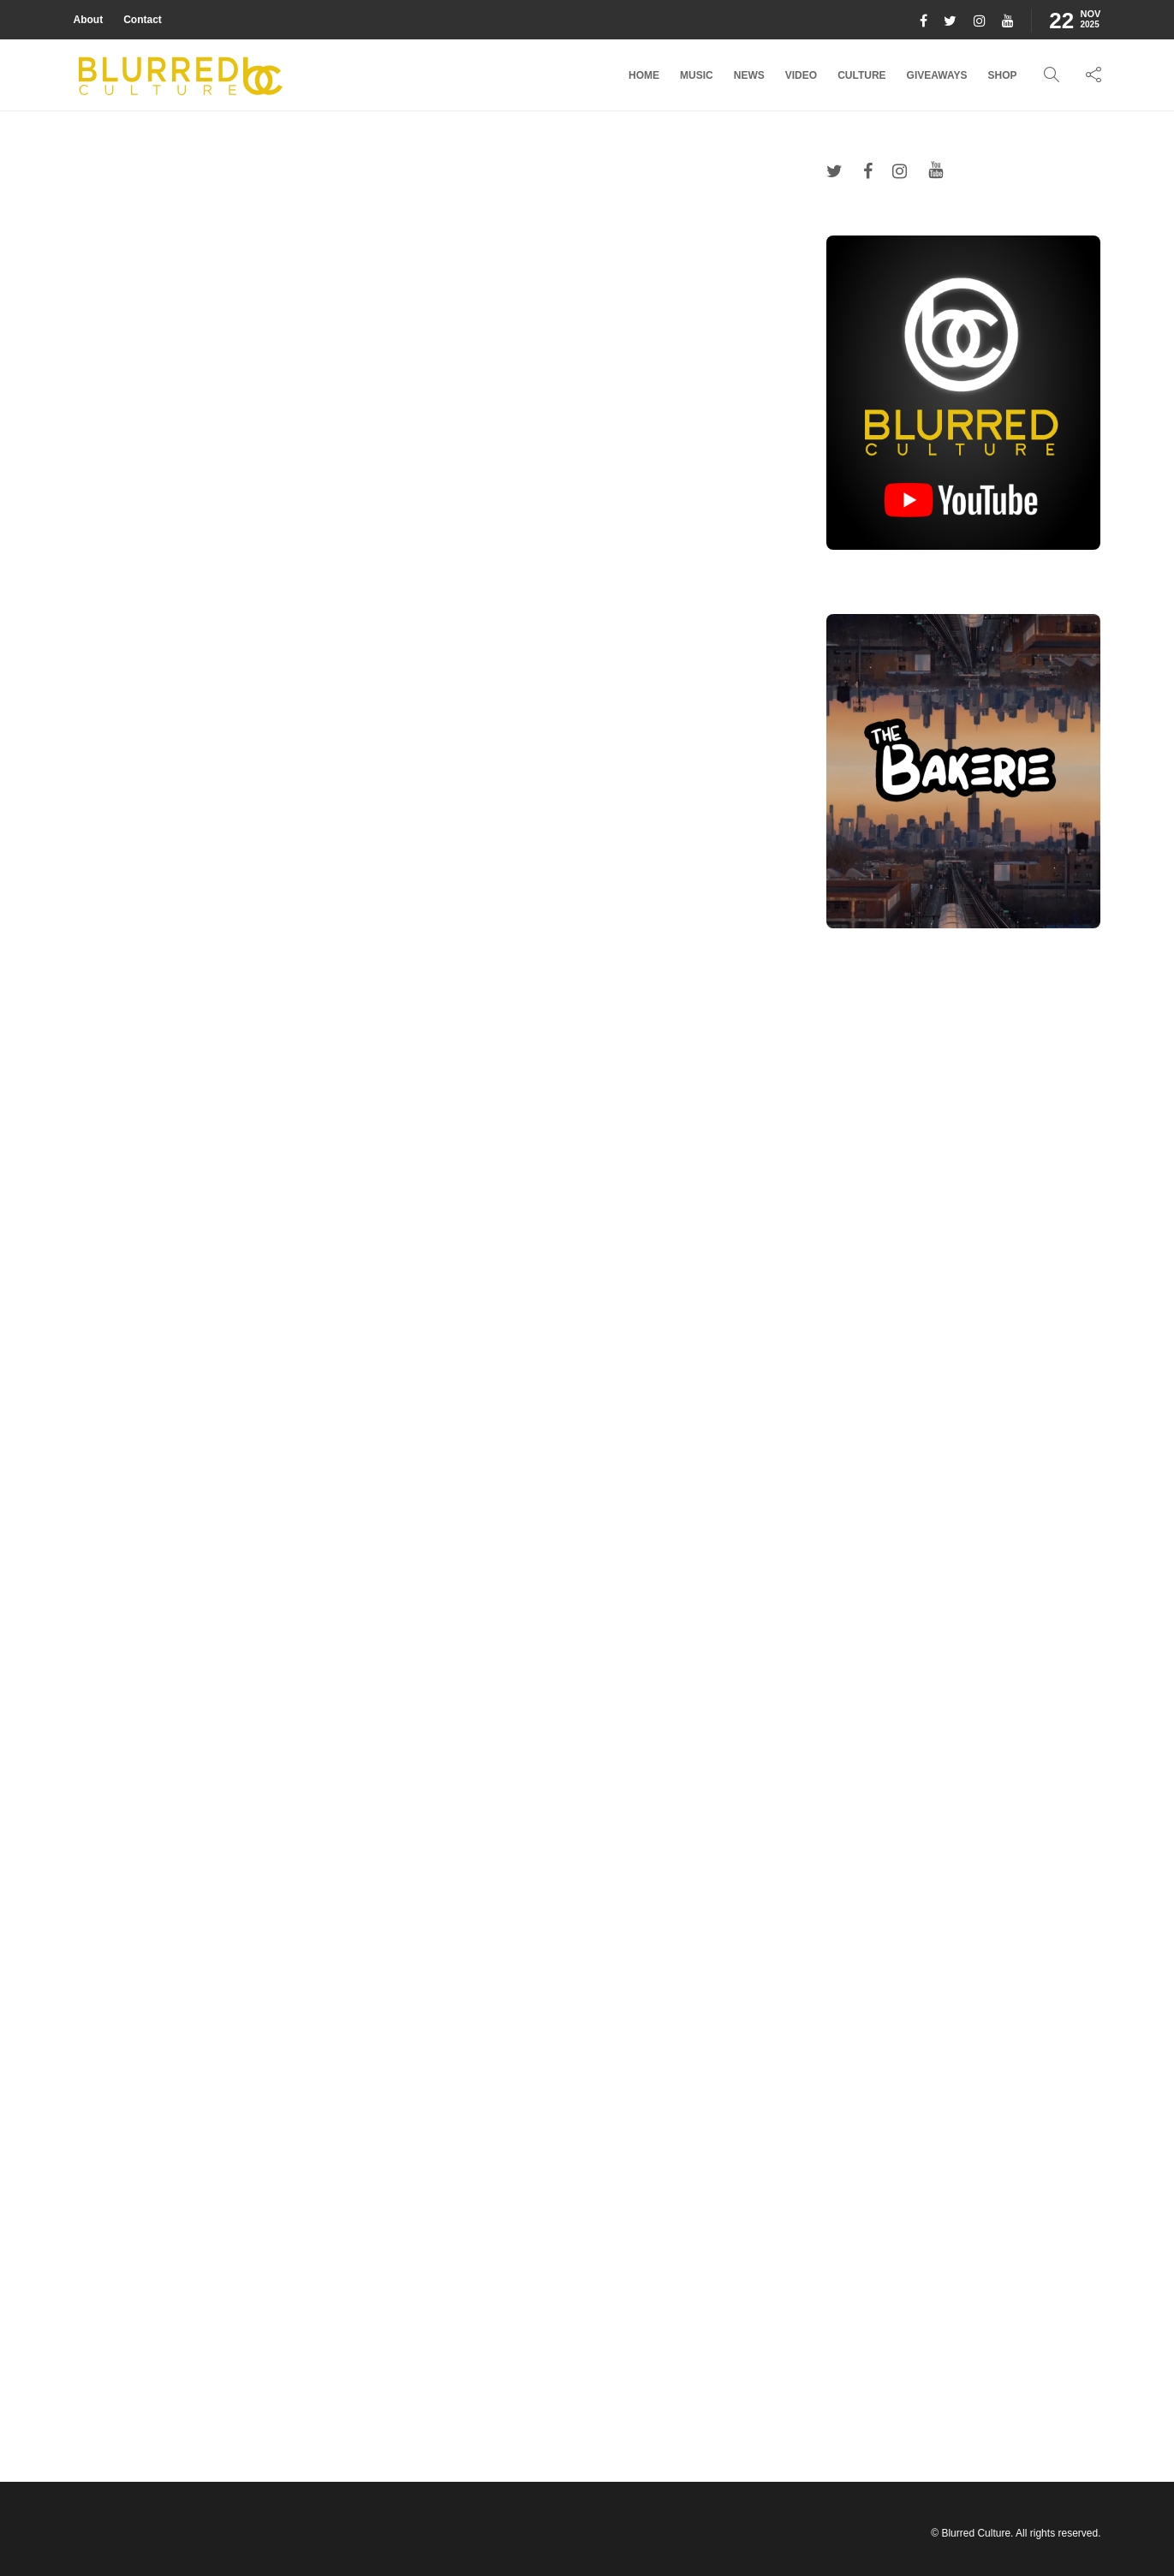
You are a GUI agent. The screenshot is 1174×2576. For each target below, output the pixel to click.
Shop (1001, 75)
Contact (142, 20)
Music (696, 75)
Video (801, 75)
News (749, 75)
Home (644, 75)
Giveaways (937, 75)
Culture (861, 75)
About (89, 20)
